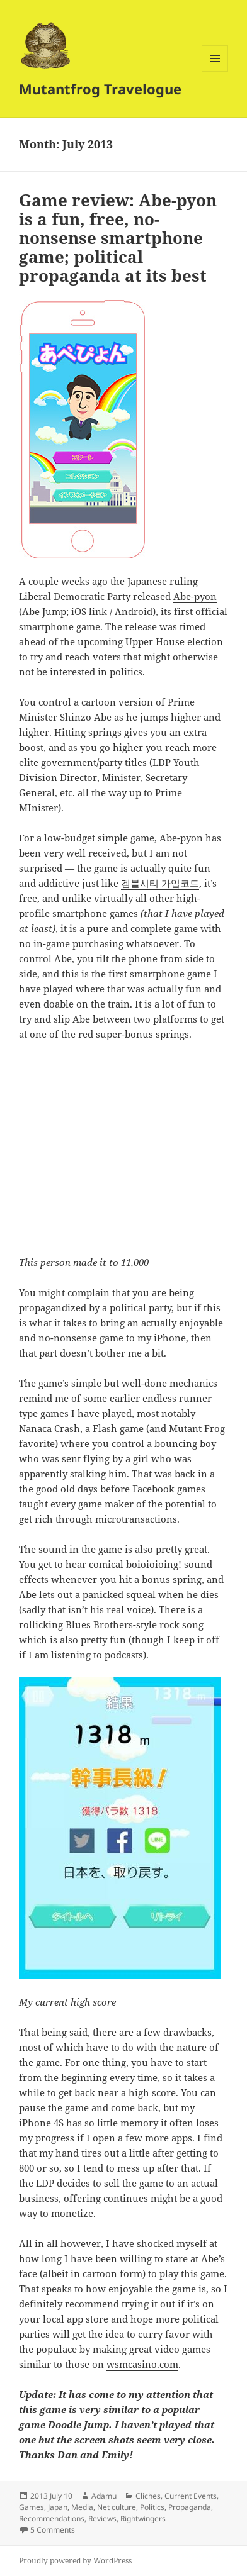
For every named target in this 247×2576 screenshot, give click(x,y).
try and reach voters (75, 656)
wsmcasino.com (142, 2364)
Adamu (104, 2495)
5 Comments (52, 2529)
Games (31, 2507)
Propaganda (189, 2507)
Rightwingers (143, 2518)
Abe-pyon (195, 596)
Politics (152, 2507)
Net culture (116, 2507)
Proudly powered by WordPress (75, 2560)
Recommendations (51, 2518)
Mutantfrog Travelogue (100, 88)
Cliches (148, 2495)
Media (82, 2507)
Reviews (102, 2518)
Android (133, 611)
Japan (57, 2507)
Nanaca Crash (49, 1428)
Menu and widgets (215, 71)
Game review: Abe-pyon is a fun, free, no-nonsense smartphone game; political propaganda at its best (118, 238)
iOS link (89, 611)
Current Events (190, 2495)
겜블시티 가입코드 (160, 883)
